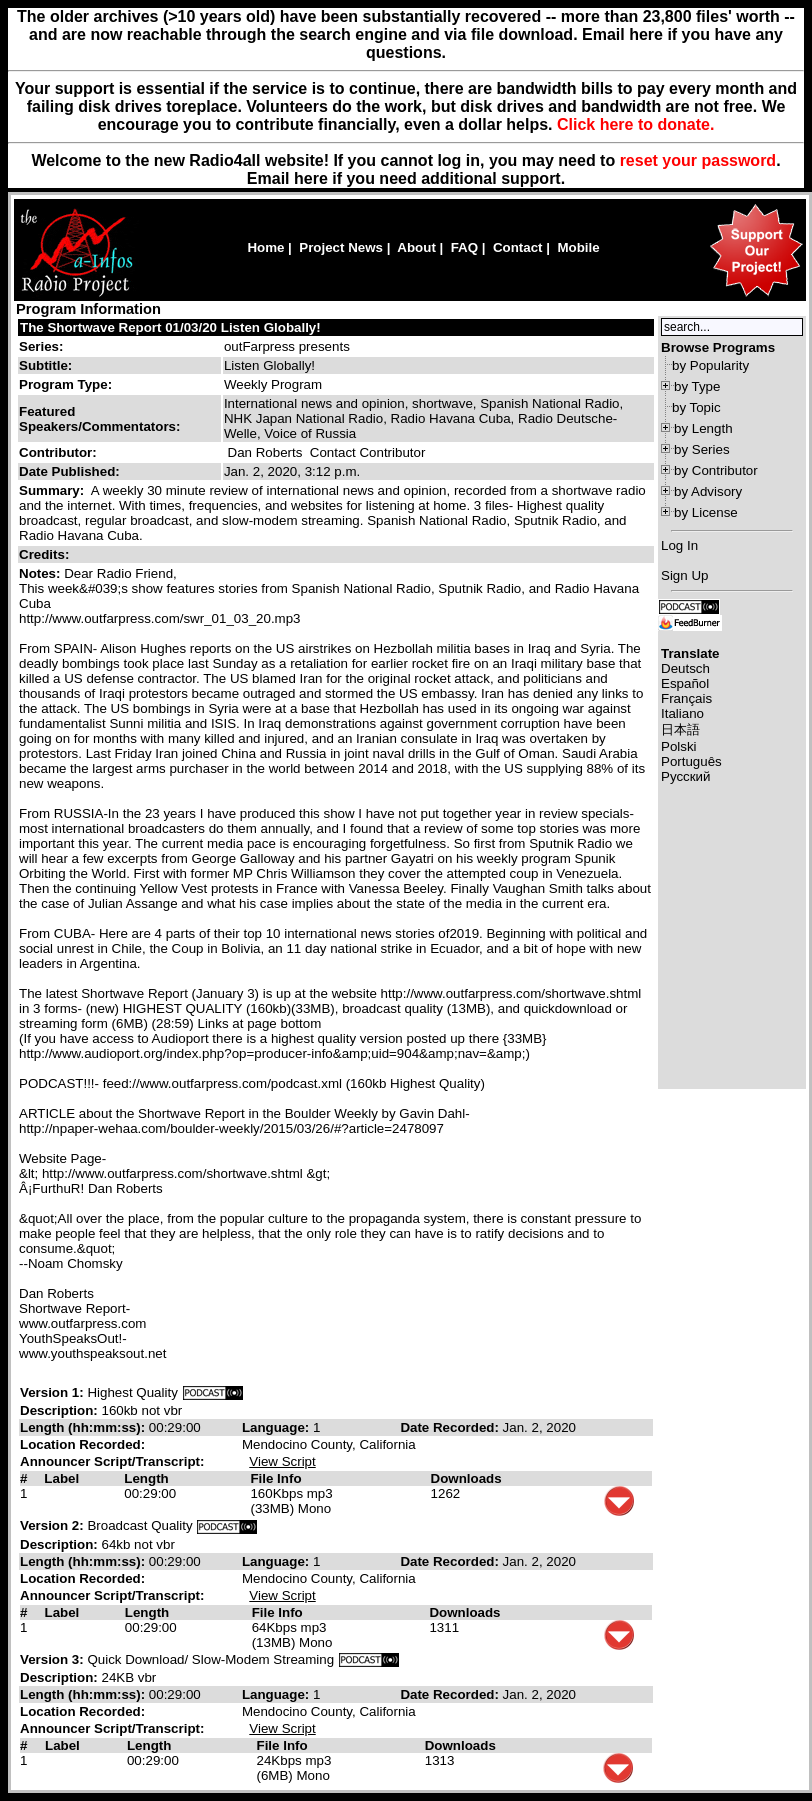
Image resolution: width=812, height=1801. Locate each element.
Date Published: (69, 471)
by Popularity (710, 365)
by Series (702, 449)
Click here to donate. (635, 124)
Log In (679, 545)
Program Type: (65, 384)
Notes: (41, 573)
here (311, 178)
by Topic (696, 407)
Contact (518, 247)
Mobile (578, 247)
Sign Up (684, 575)
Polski (679, 746)
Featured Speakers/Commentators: (99, 419)
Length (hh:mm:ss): (84, 1427)
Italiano (682, 713)
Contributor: (58, 452)
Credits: (46, 554)
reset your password (698, 160)
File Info (275, 1478)
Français (686, 698)
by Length (703, 428)
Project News (341, 247)
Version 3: (52, 1659)
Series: (41, 346)
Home (265, 247)
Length (146, 1478)
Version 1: (52, 1392)
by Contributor (716, 470)
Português (691, 761)
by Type (697, 386)
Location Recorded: (82, 1444)
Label (61, 1478)
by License (706, 512)
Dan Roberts (265, 452)
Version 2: (52, 1525)
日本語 (680, 729)
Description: (60, 1410)
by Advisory (708, 491)
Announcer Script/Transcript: (112, 1461)
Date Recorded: (451, 1427)
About (416, 247)
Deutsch (685, 668)
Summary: (53, 490)
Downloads (466, 1478)
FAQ (464, 247)
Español (685, 683)
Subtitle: (45, 365)
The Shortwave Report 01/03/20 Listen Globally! (170, 327)
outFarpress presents (287, 346)
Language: (277, 1427)
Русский (685, 776)
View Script (282, 1461)
